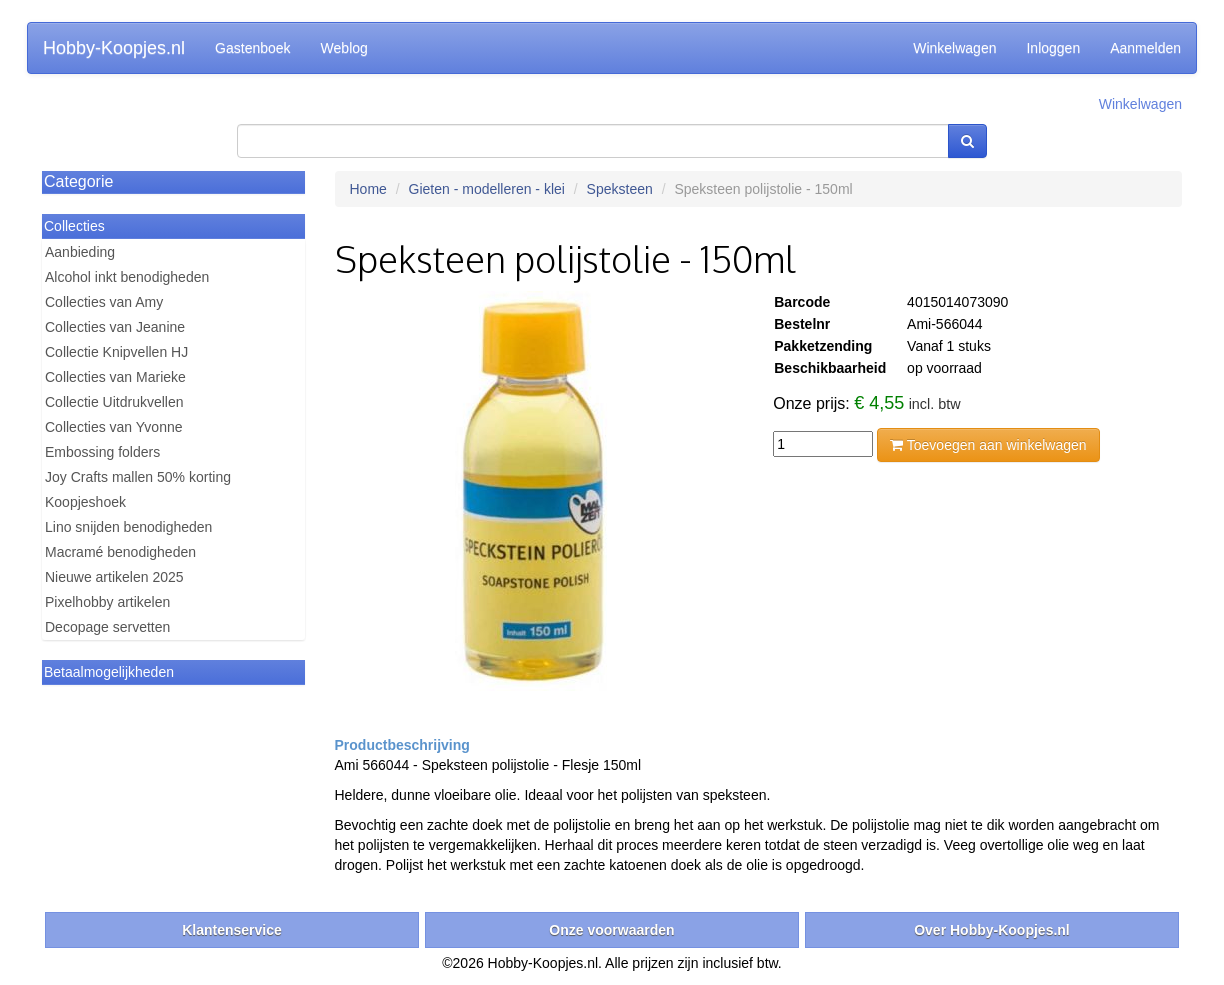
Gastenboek (253, 48)
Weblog (344, 48)
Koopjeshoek (85, 502)
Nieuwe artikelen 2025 (114, 577)
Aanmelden (1145, 48)
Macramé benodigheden (120, 552)
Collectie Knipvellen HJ (116, 352)
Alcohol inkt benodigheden (127, 277)
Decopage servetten (107, 627)
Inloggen (1053, 48)
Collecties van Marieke (115, 377)
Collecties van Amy (104, 302)
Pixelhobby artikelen (107, 602)
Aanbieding (80, 252)
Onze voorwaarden (611, 930)
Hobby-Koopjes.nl (114, 48)
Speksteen (620, 189)
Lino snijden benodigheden (128, 527)
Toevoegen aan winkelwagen (988, 445)
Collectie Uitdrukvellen (114, 402)
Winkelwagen (954, 48)
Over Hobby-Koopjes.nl (992, 930)
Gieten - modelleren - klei (487, 189)
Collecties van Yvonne (114, 427)
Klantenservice (232, 930)
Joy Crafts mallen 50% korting (138, 477)
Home (368, 189)
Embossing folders (102, 452)
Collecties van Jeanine (115, 327)
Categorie (78, 181)
